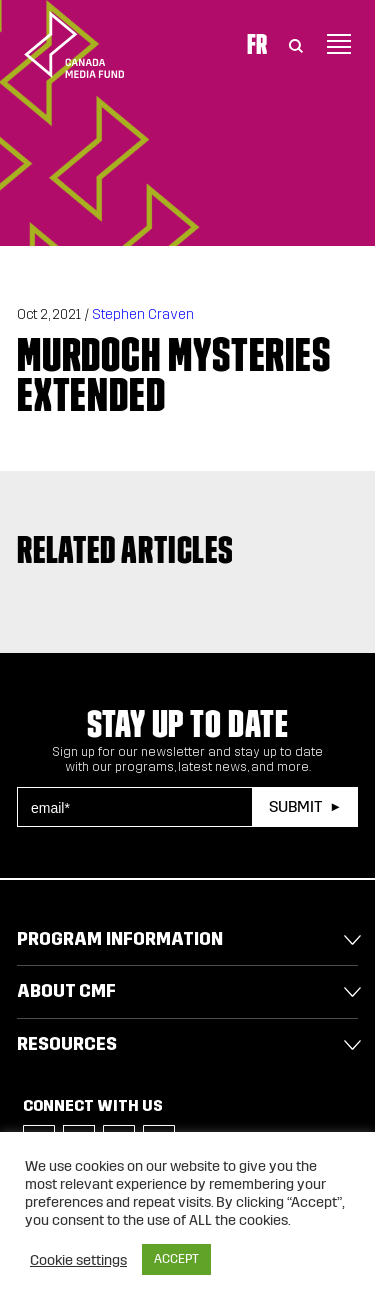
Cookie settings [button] (78, 1260)
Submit (295, 806)
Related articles (125, 550)
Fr (257, 44)
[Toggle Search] (296, 44)
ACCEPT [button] (176, 1259)
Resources (67, 1044)
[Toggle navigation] (339, 44)
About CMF (66, 991)
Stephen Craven (143, 314)
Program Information (120, 939)
